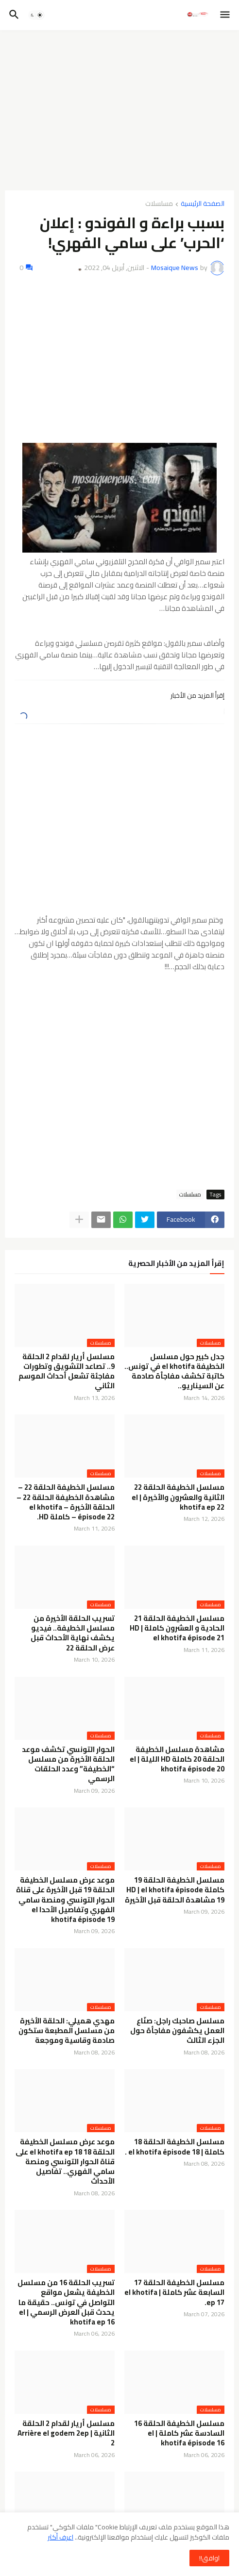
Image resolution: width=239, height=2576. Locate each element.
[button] (225, 15)
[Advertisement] (119, 110)
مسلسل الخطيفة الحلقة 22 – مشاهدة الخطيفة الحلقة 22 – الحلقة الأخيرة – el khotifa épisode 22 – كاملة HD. (66, 1502)
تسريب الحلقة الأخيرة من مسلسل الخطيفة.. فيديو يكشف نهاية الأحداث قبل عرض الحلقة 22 (73, 1633)
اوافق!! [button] (209, 2558)
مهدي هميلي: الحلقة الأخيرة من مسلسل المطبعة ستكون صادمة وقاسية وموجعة (66, 2031)
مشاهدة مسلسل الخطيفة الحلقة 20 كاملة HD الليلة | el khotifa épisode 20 (177, 1759)
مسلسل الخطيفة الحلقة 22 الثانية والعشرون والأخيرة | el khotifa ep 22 (178, 1497)
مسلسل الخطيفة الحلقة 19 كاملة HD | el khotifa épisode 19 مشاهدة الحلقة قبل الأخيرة (174, 1890)
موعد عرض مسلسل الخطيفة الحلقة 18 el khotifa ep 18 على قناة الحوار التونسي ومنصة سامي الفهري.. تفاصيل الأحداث (65, 2161)
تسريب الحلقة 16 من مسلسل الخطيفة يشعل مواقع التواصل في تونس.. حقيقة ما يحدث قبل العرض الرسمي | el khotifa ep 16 (66, 2302)
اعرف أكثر (60, 2537)
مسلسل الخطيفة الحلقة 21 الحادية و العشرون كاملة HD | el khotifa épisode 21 (177, 1628)
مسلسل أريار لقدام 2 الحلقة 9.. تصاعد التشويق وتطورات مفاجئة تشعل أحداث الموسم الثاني (66, 1371)
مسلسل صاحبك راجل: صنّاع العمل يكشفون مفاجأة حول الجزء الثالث (177, 2031)
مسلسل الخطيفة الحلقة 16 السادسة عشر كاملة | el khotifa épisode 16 (179, 2433)
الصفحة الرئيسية (202, 204)
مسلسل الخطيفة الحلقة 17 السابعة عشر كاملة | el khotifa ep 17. (174, 2292)
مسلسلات (159, 204)
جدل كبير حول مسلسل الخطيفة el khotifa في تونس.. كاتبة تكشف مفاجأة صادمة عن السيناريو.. (174, 1371)
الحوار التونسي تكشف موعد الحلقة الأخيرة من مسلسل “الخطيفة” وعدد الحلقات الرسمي (68, 1764)
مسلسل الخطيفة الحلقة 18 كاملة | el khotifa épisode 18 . (174, 2147)
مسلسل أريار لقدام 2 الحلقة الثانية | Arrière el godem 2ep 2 (66, 2433)
